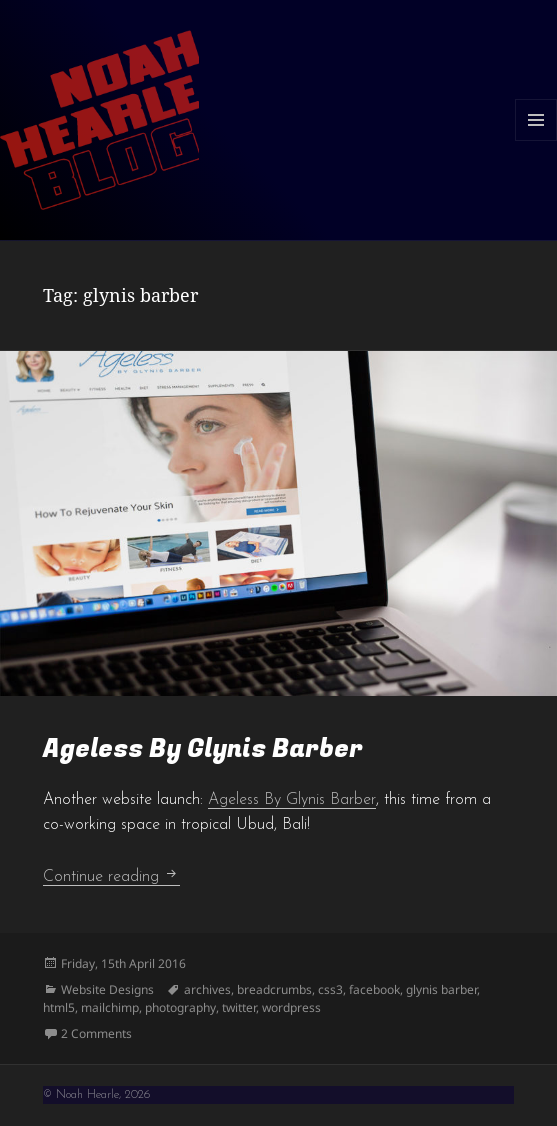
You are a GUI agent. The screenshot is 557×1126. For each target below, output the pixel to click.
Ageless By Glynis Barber (203, 749)
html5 (59, 1007)
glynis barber (441, 989)
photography (180, 1007)
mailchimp (110, 1007)
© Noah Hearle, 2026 (96, 1095)
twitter (239, 1007)
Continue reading (111, 877)
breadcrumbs (274, 989)
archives (207, 989)
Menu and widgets (536, 140)
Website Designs (107, 989)
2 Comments (96, 1033)
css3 (330, 989)
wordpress (291, 1007)
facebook (374, 989)
